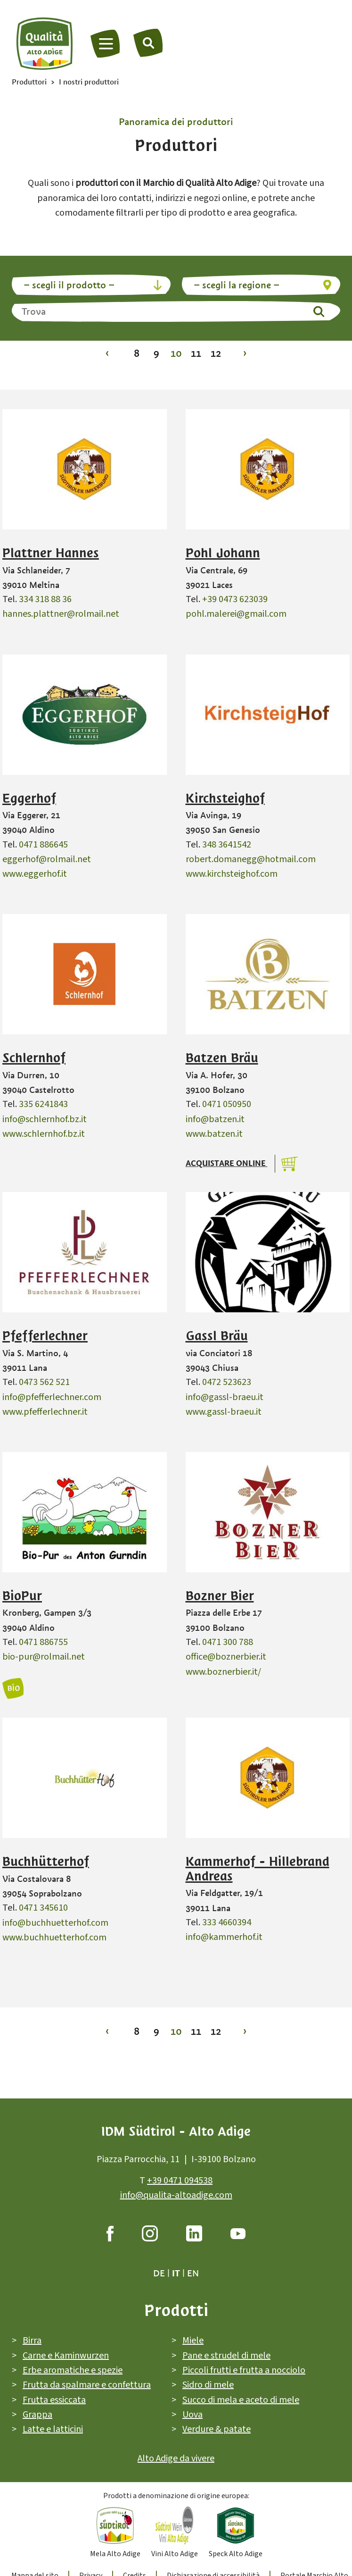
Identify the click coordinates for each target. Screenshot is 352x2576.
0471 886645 (43, 844)
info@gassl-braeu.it (224, 1397)
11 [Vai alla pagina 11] (196, 353)
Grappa (37, 2414)
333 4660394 (226, 1922)
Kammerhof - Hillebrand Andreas (257, 1868)
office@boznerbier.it (226, 1656)
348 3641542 (226, 844)
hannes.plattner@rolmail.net (60, 614)
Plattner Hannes (50, 553)
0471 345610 (43, 1907)
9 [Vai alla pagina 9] (156, 353)
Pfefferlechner (45, 1336)
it (176, 2273)
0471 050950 (226, 1104)
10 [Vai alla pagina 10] (176, 353)
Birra (32, 2341)
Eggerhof (29, 798)
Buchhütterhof (45, 1861)
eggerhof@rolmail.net (46, 859)
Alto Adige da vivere (176, 2458)
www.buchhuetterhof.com (54, 1937)
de (159, 2273)
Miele (193, 2341)
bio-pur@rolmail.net (43, 1656)
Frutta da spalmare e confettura (87, 2385)
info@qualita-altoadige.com (176, 2195)
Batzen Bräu (222, 1058)
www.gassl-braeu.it (224, 1411)
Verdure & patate (216, 2429)
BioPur (22, 1596)
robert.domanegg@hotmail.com (251, 859)
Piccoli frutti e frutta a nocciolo (243, 2370)
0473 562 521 (44, 1382)
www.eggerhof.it (34, 874)
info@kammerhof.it (224, 1937)
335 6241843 (43, 1104)
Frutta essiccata (54, 2400)
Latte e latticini (53, 2429)
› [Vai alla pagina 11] (244, 353)
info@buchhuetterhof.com (55, 1923)
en (193, 2273)
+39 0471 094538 (180, 2180)
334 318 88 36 (45, 599)
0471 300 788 (227, 1642)
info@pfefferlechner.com (51, 1397)
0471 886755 (43, 1642)
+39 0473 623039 (235, 599)
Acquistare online (227, 1163)
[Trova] (148, 42)
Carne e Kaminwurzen (66, 2355)
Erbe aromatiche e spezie (73, 2370)
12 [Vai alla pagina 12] (216, 353)
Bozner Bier (220, 1596)
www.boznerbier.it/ (223, 1671)
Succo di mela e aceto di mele (240, 2400)
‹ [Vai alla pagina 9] (107, 353)
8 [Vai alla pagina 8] (136, 353)
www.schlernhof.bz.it (43, 1134)
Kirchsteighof (225, 798)
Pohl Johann (223, 553)
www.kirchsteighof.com (232, 874)
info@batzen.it (215, 1119)
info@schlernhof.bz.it (44, 1119)
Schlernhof (33, 1058)
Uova (192, 2414)
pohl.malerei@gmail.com (236, 614)
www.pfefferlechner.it (45, 1411)
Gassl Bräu (217, 1336)
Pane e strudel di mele (226, 2355)
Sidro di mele (208, 2385)
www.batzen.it (214, 1134)
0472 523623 (226, 1382)
